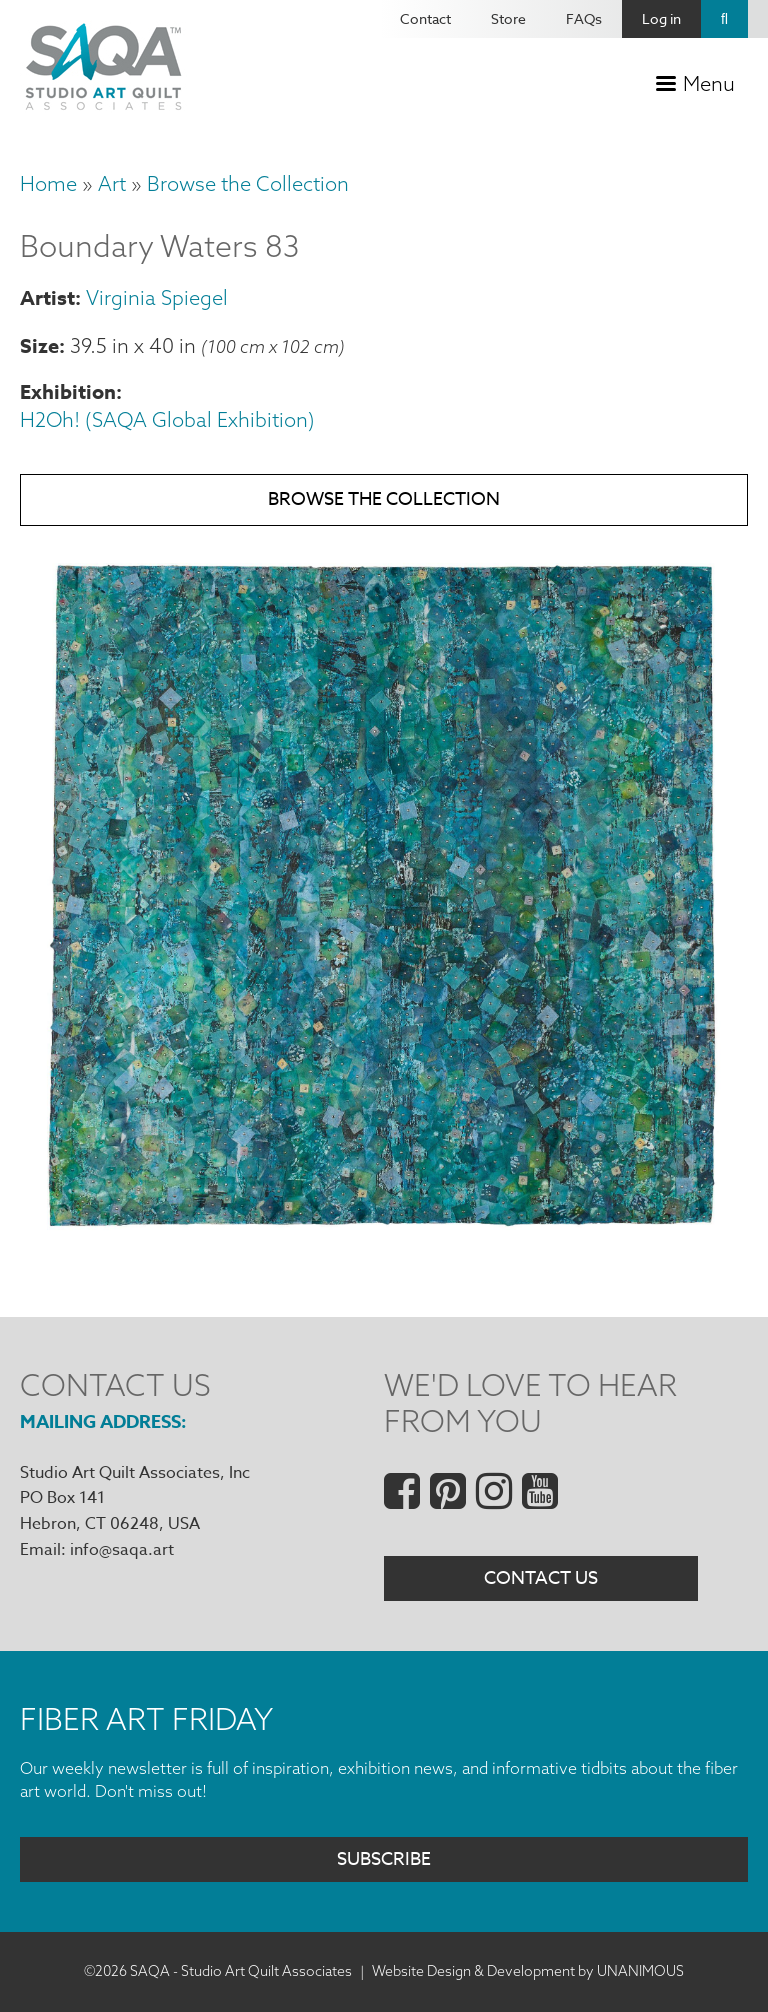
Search (724, 19)
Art (112, 183)
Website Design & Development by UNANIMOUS (528, 1971)
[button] (384, 1240)
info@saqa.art (122, 1550)
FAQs (584, 18)
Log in (661, 18)
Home (48, 183)
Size (39, 345)
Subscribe (384, 1859)
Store (508, 18)
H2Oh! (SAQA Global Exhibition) (167, 419)
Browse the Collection (248, 183)
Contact (425, 18)
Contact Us (541, 1578)
